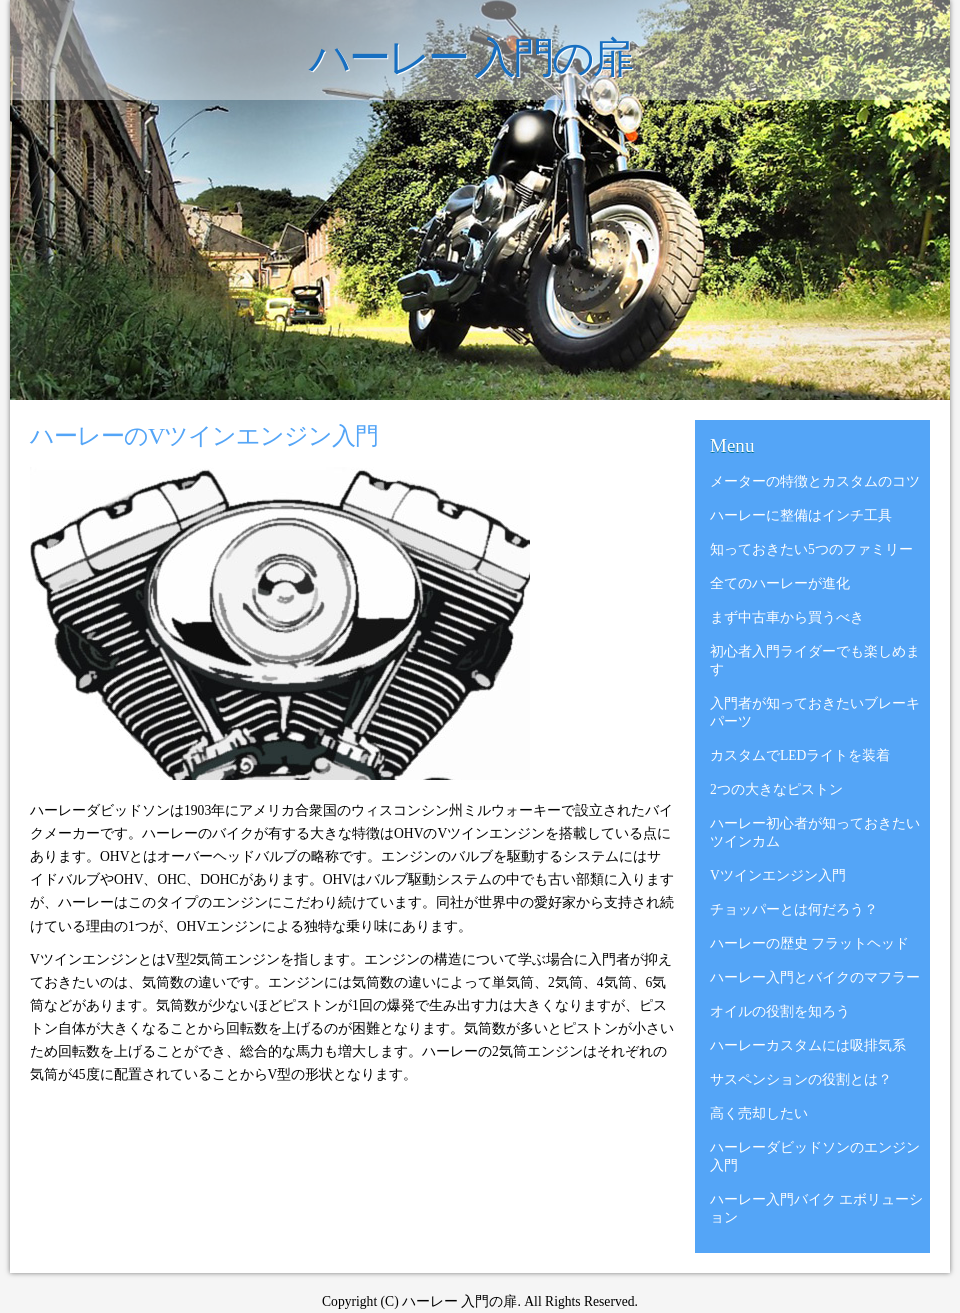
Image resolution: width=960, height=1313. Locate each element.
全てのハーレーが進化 (780, 583)
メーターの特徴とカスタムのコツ (815, 481)
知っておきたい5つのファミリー (811, 549)
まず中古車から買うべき (787, 617)
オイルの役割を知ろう (780, 1011)
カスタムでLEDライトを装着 (800, 755)
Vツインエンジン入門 (778, 875)
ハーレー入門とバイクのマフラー (815, 977)
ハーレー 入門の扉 (470, 58)
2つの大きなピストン (776, 789)
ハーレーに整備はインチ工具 (801, 515)
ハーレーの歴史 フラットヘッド (809, 943)
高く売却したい (759, 1113)
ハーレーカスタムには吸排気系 (808, 1045)
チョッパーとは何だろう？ (794, 909)
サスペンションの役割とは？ (801, 1079)
